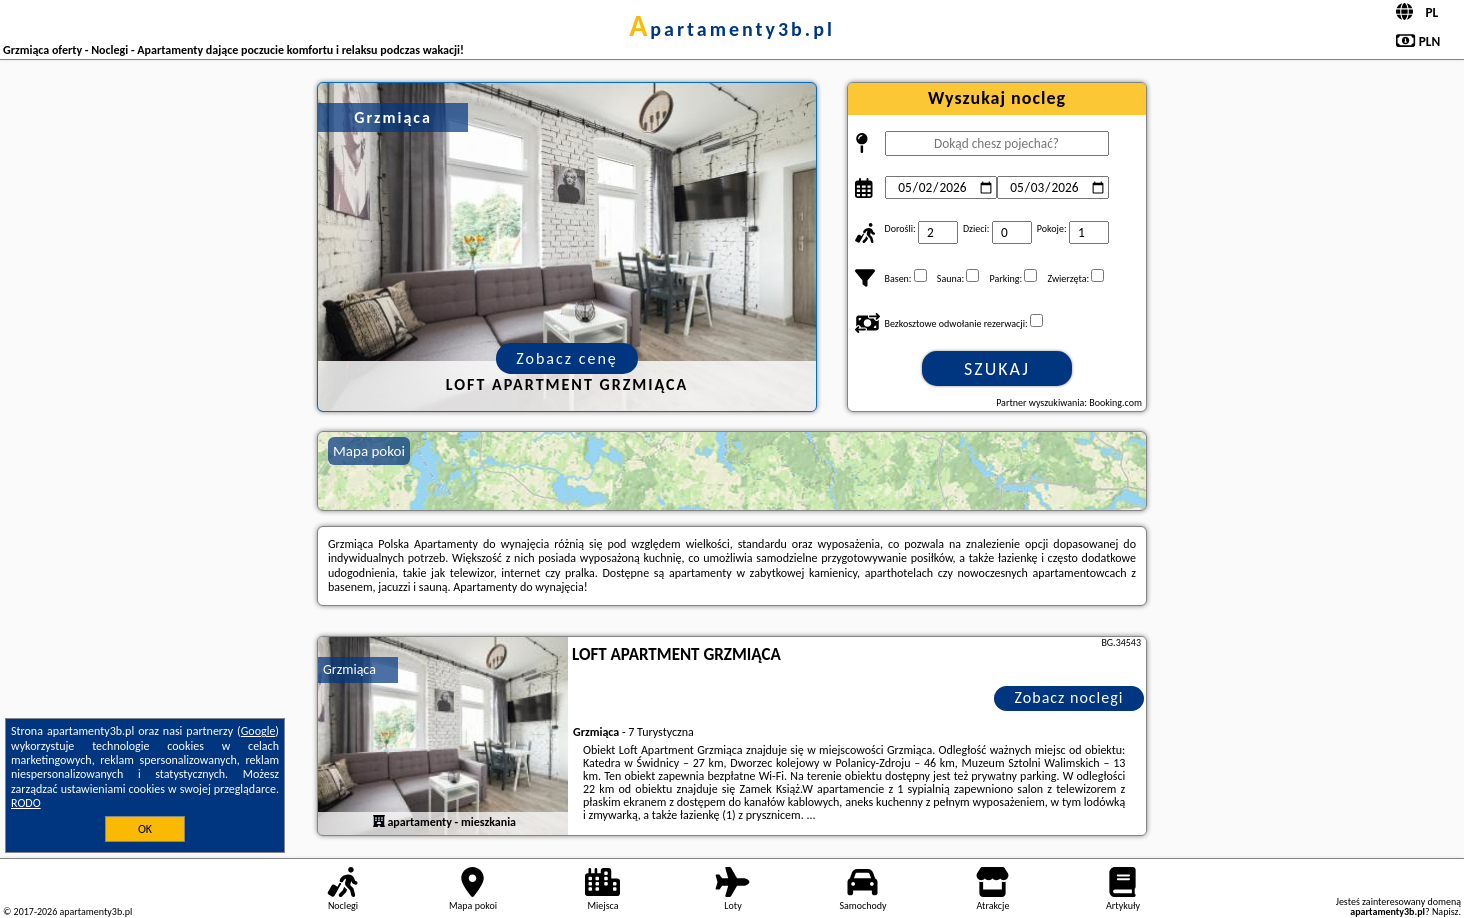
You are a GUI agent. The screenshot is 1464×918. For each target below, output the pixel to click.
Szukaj (997, 369)
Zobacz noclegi (1069, 697)
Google (258, 731)
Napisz (1445, 911)
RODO (26, 803)
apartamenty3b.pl (732, 29)
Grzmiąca (349, 669)
